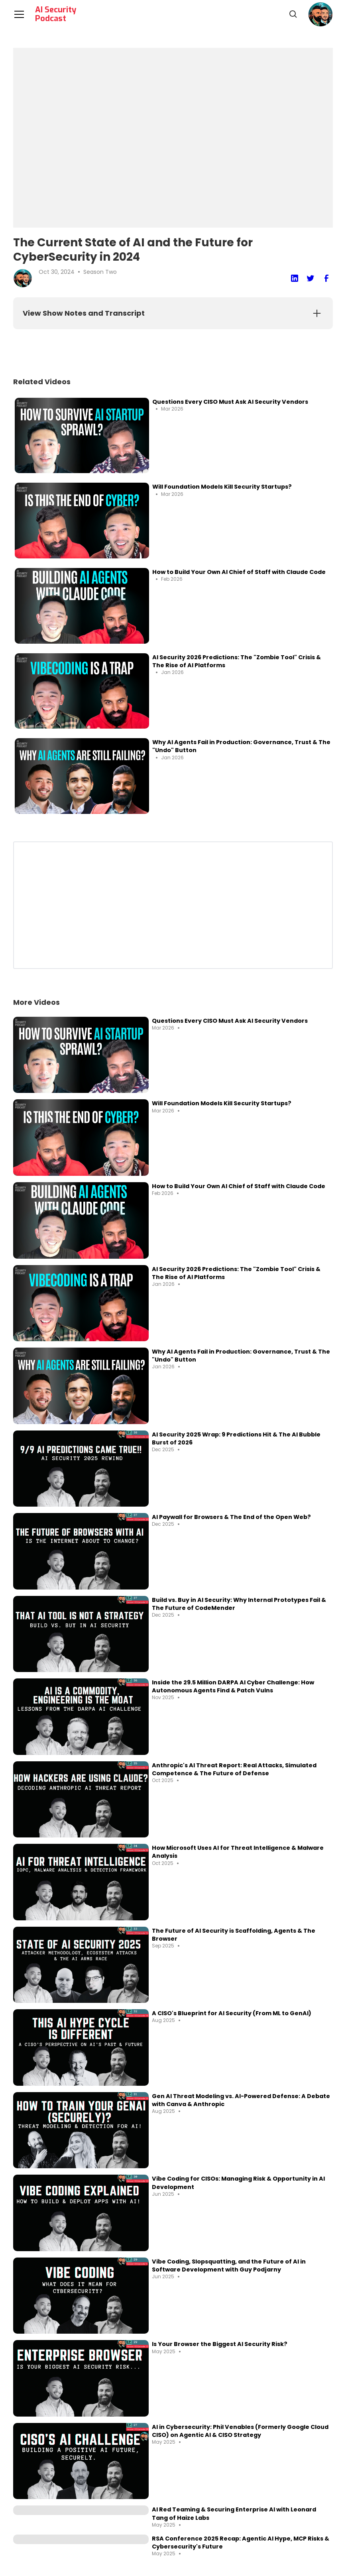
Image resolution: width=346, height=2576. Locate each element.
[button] (320, 14)
